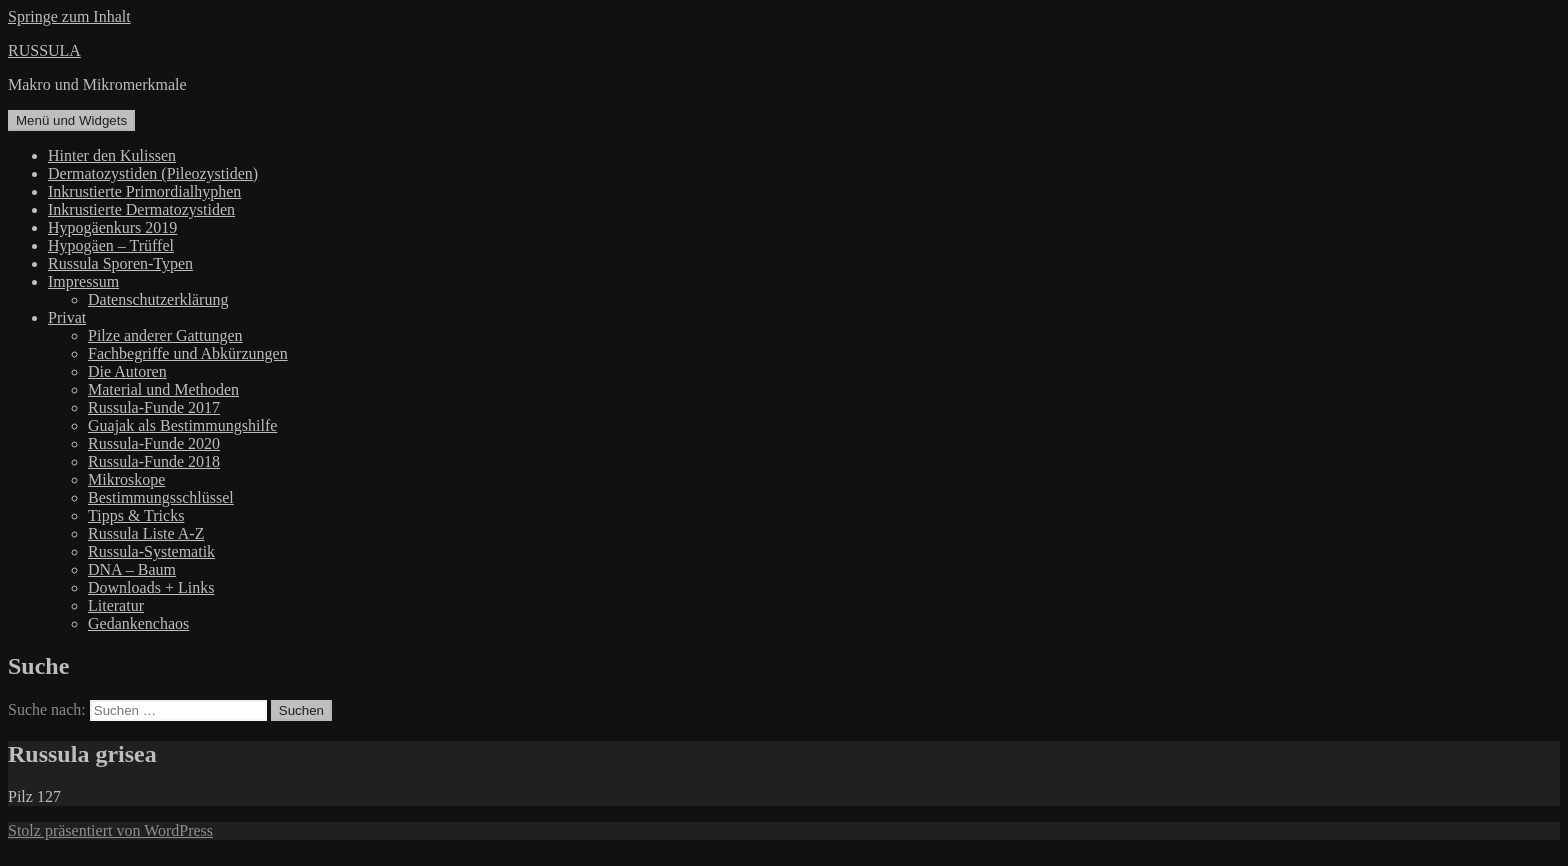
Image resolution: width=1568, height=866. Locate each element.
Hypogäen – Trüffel (111, 245)
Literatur (116, 605)
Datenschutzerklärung (158, 299)
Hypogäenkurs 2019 (112, 227)
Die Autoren (127, 371)
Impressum (83, 281)
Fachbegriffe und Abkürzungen (188, 353)
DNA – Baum (132, 569)
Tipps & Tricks (136, 515)
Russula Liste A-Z (146, 533)
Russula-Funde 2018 (154, 461)
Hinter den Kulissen (112, 155)
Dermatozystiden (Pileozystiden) (153, 173)
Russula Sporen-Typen (120, 263)
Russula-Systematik (151, 551)
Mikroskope (126, 479)
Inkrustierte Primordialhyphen (144, 191)
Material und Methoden (163, 389)
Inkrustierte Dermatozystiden (141, 209)
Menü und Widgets (71, 120)
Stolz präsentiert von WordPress (110, 830)
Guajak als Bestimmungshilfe (182, 425)
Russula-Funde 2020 (154, 443)
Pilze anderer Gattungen (165, 335)
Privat (67, 317)
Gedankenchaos (138, 623)
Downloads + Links (151, 587)
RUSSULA (44, 50)
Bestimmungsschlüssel (161, 497)
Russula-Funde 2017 (154, 407)
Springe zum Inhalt (69, 16)
